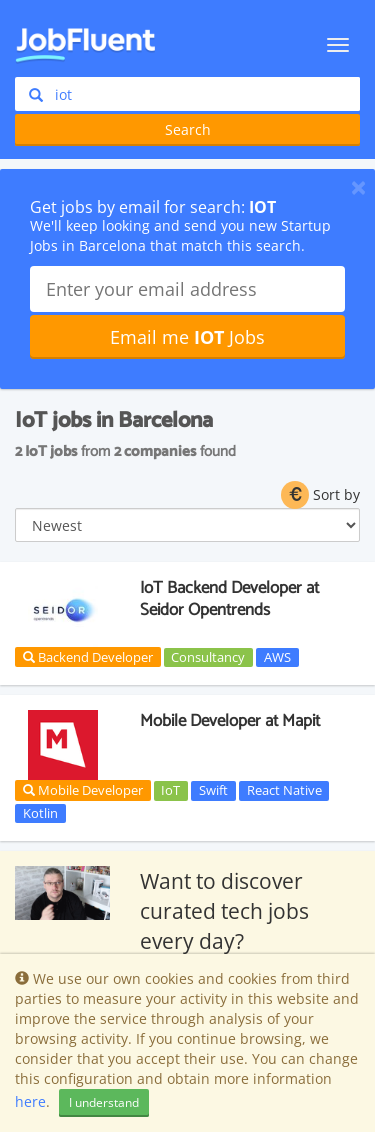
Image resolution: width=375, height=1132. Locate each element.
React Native (284, 790)
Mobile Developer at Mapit (230, 721)
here (30, 1101)
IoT (170, 790)
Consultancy (208, 657)
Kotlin (40, 813)
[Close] (358, 187)
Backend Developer (88, 657)
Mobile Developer (83, 790)
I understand (104, 1102)
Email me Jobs (187, 337)
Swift (213, 790)
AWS (277, 657)
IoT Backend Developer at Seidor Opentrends (229, 599)
